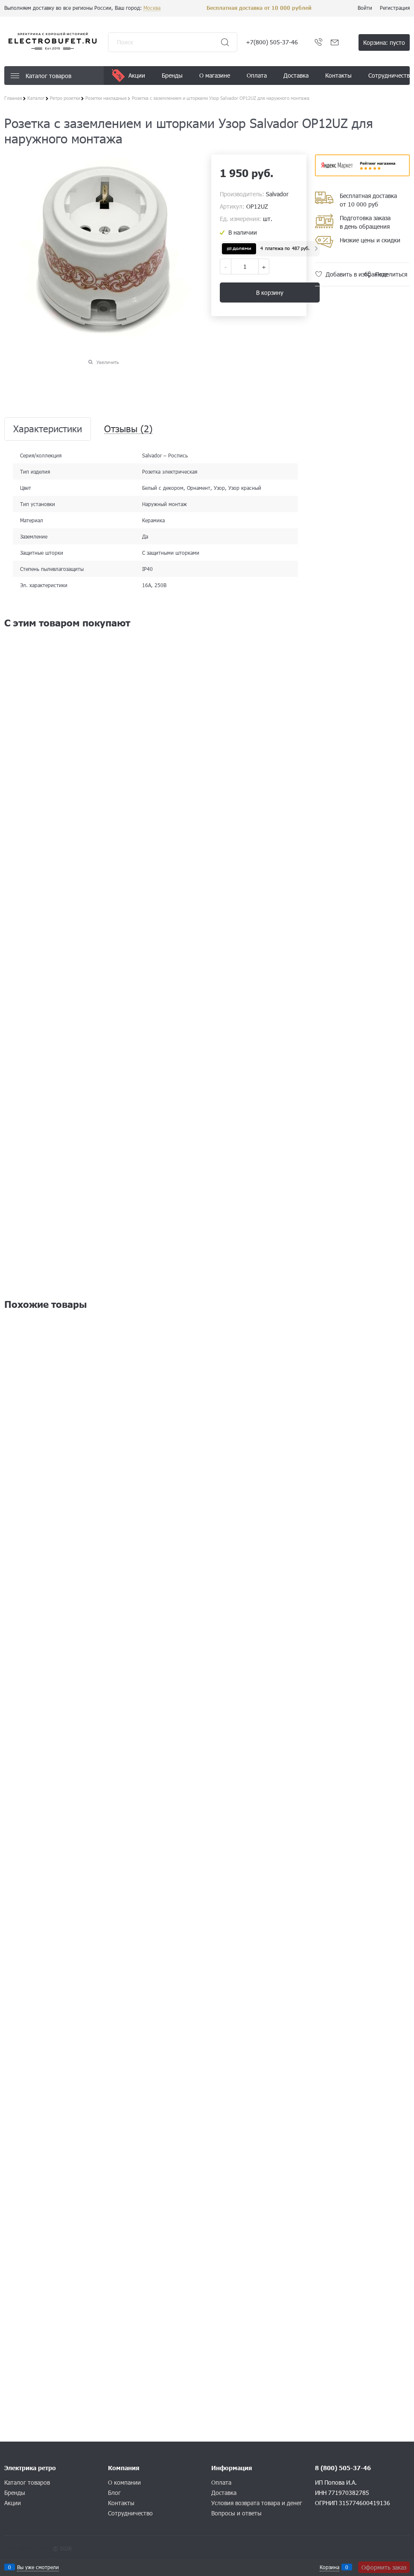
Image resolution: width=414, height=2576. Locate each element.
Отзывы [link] (128, 429)
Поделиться (391, 274)
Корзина (329, 2567)
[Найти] (225, 42)
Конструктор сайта (27, 2548)
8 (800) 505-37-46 (343, 2467)
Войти (365, 8)
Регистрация (395, 8)
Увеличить (107, 362)
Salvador (277, 194)
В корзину (269, 292)
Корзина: (384, 42)
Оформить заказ (384, 2567)
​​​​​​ (362, 173)
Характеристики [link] (47, 429)
